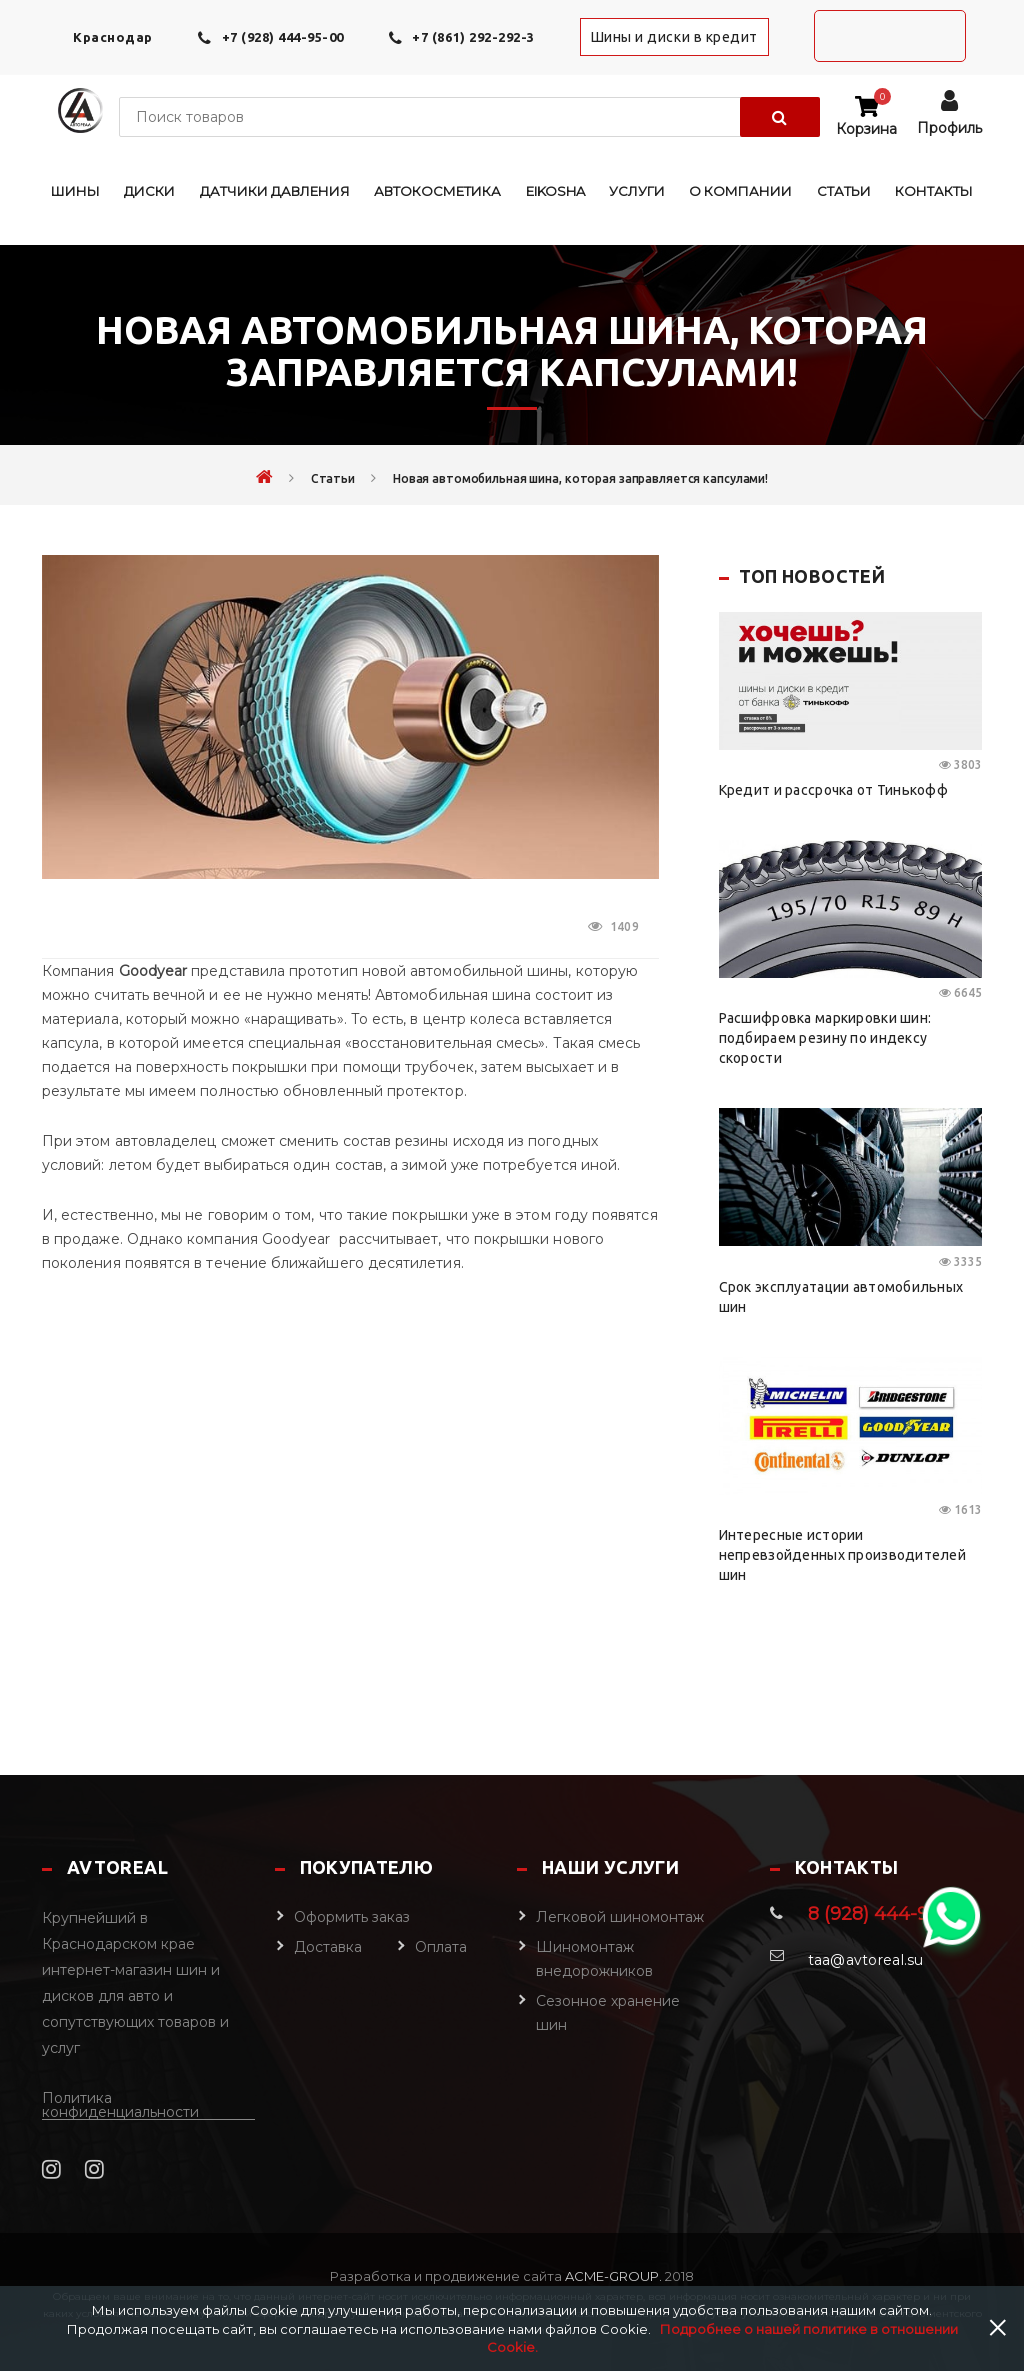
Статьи (844, 191)
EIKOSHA (555, 191)
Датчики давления (275, 191)
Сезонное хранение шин (608, 2013)
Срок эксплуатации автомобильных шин (841, 1297)
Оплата (441, 1947)
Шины (75, 191)
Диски (149, 191)
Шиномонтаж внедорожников (594, 1959)
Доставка (328, 1947)
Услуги (637, 191)
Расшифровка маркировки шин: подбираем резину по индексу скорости (825, 1038)
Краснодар (113, 37)
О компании (740, 191)
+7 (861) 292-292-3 (473, 37)
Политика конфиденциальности (120, 2105)
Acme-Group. (612, 2276)
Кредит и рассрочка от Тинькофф (833, 790)
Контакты (934, 191)
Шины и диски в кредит (674, 37)
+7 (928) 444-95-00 (283, 37)
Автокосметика (437, 191)
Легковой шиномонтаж (620, 1917)
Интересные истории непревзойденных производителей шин (842, 1555)
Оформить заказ (352, 1917)
